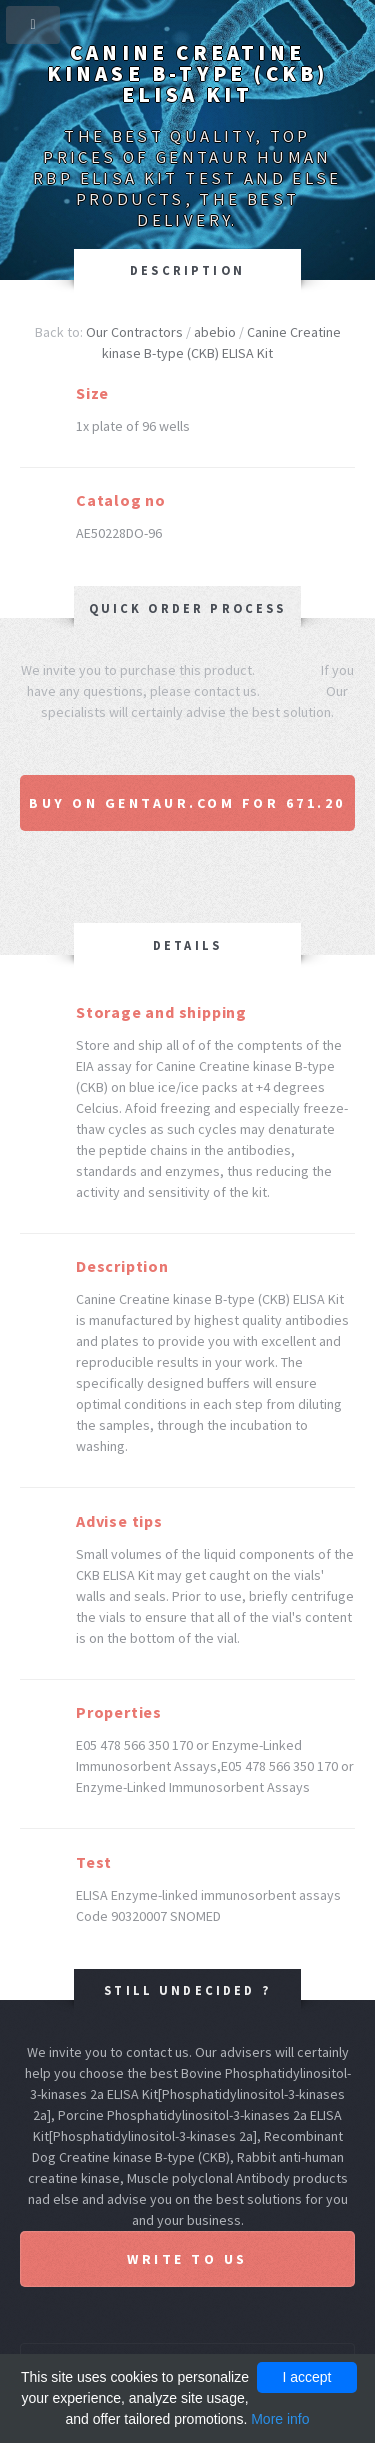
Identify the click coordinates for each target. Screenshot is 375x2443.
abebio (215, 332)
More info (280, 2419)
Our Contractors (134, 332)
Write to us (187, 2259)
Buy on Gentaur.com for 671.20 (187, 803)
